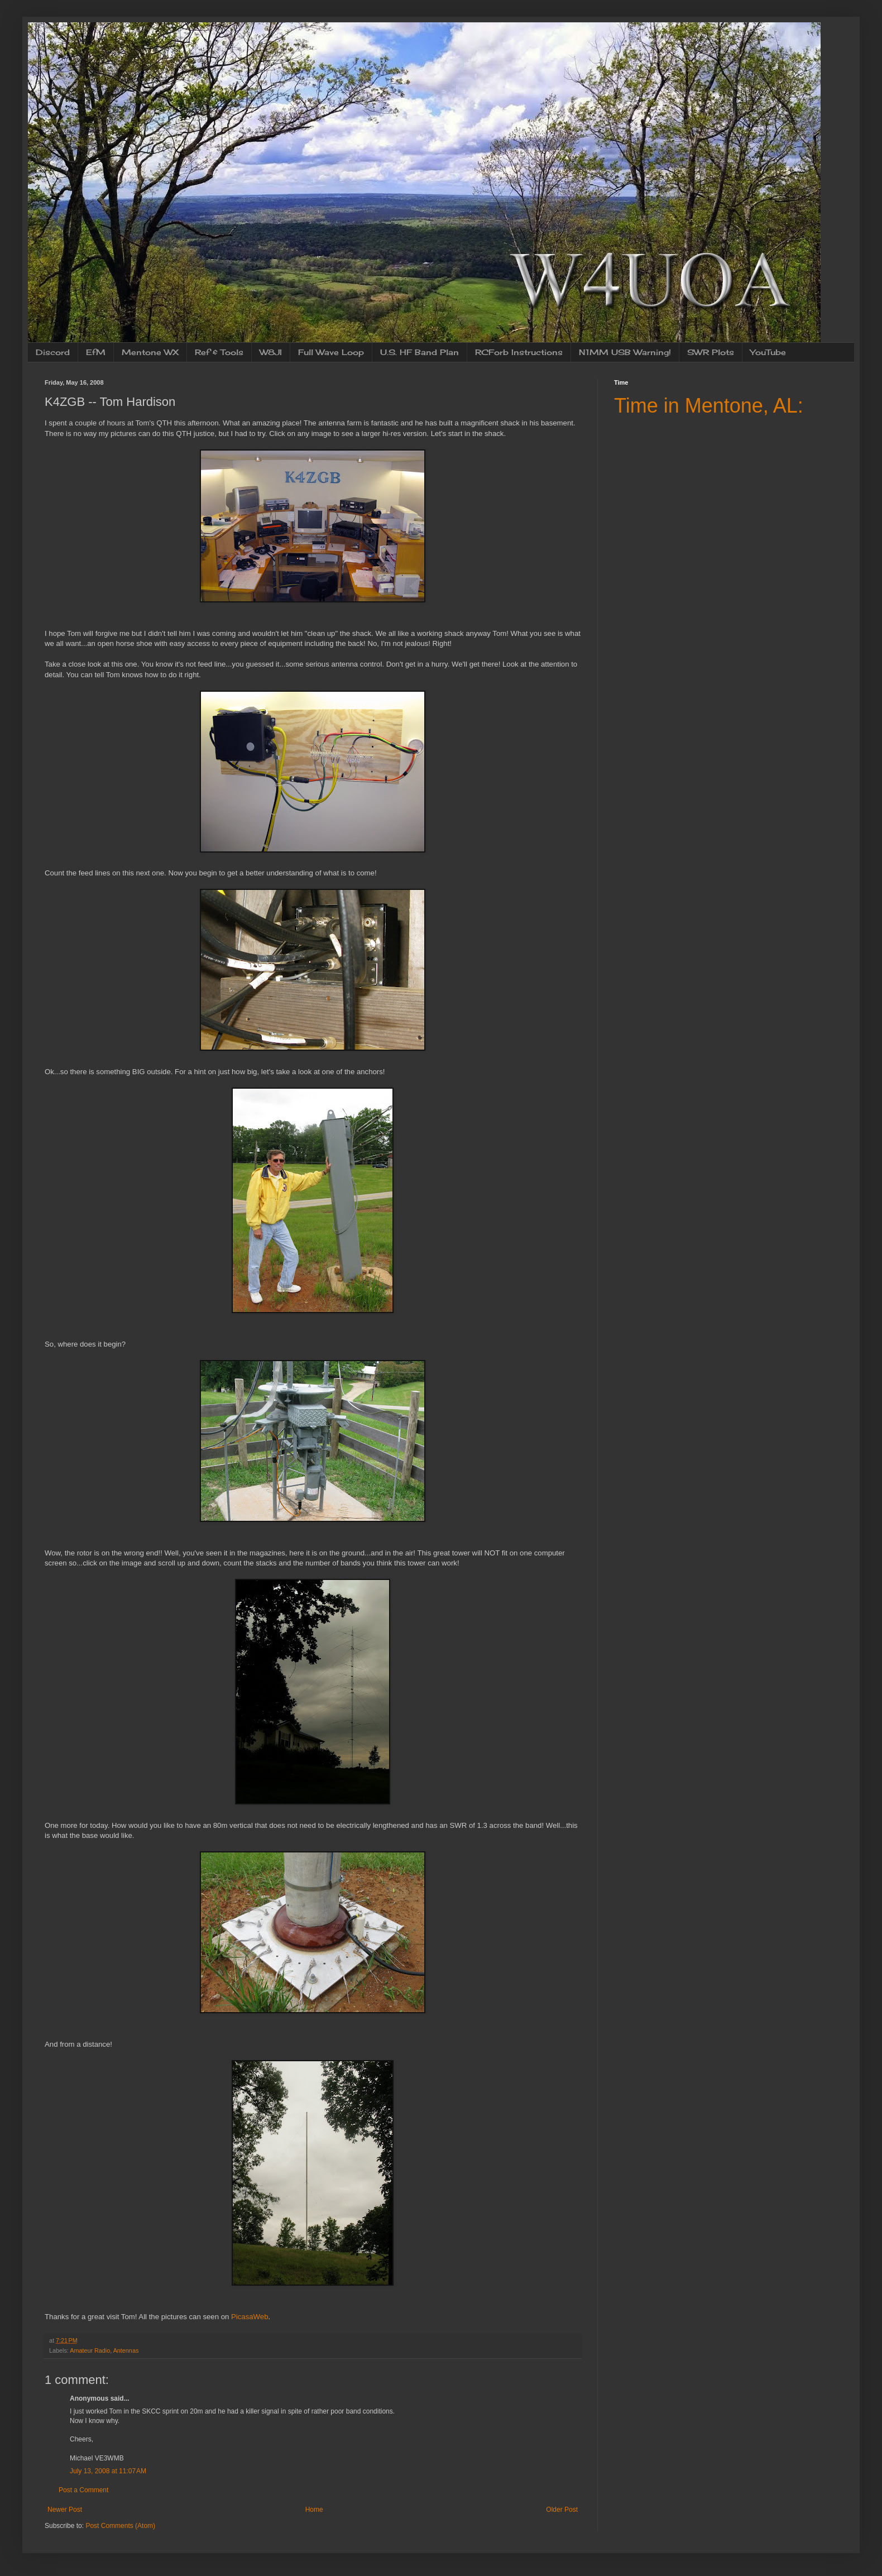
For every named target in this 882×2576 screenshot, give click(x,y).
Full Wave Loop (331, 352)
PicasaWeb (249, 2316)
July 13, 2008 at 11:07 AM (108, 2471)
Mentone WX (150, 352)
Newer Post (64, 2509)
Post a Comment (83, 2490)
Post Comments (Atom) (120, 2526)
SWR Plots (710, 352)
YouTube (768, 352)
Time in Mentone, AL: (708, 405)
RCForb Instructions (519, 352)
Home (314, 2509)
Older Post (562, 2509)
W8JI (271, 352)
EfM (96, 352)
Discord (53, 352)
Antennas (126, 2350)
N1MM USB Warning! (625, 352)
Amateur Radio (90, 2350)
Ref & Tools (219, 352)
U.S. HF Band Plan (419, 352)
